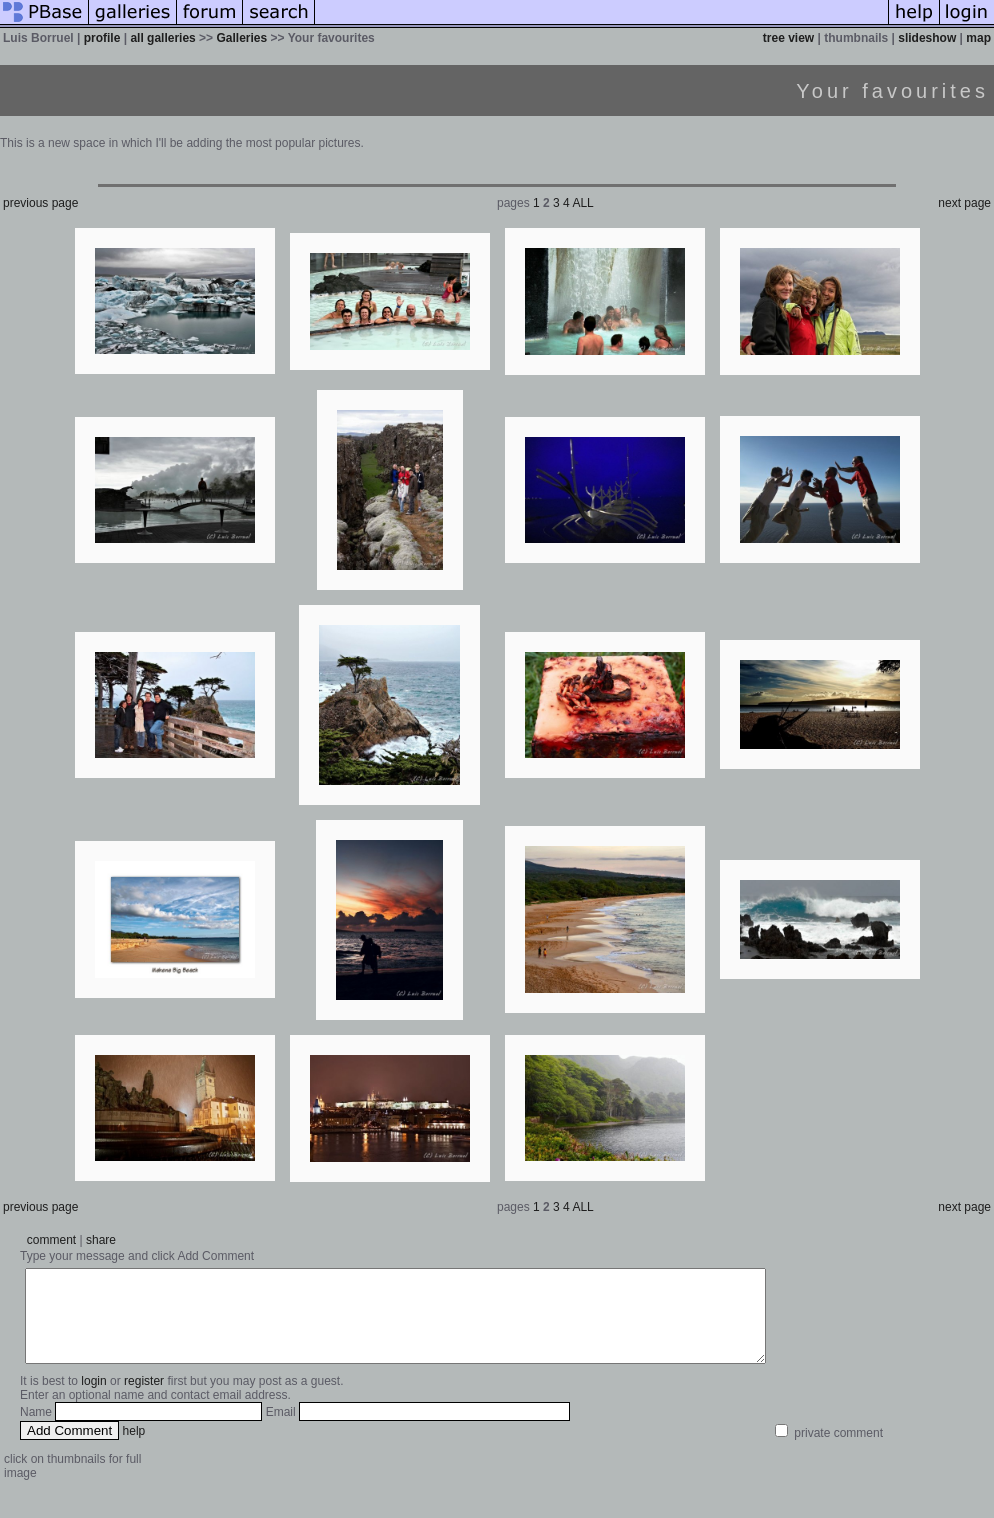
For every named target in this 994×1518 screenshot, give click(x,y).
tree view (788, 38)
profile (102, 38)
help (134, 1449)
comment (51, 1240)
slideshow (927, 38)
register (144, 1399)
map (978, 38)
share (101, 1240)
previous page (40, 203)
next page (964, 203)
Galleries (241, 38)
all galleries (162, 38)
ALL (582, 203)
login (93, 1399)
